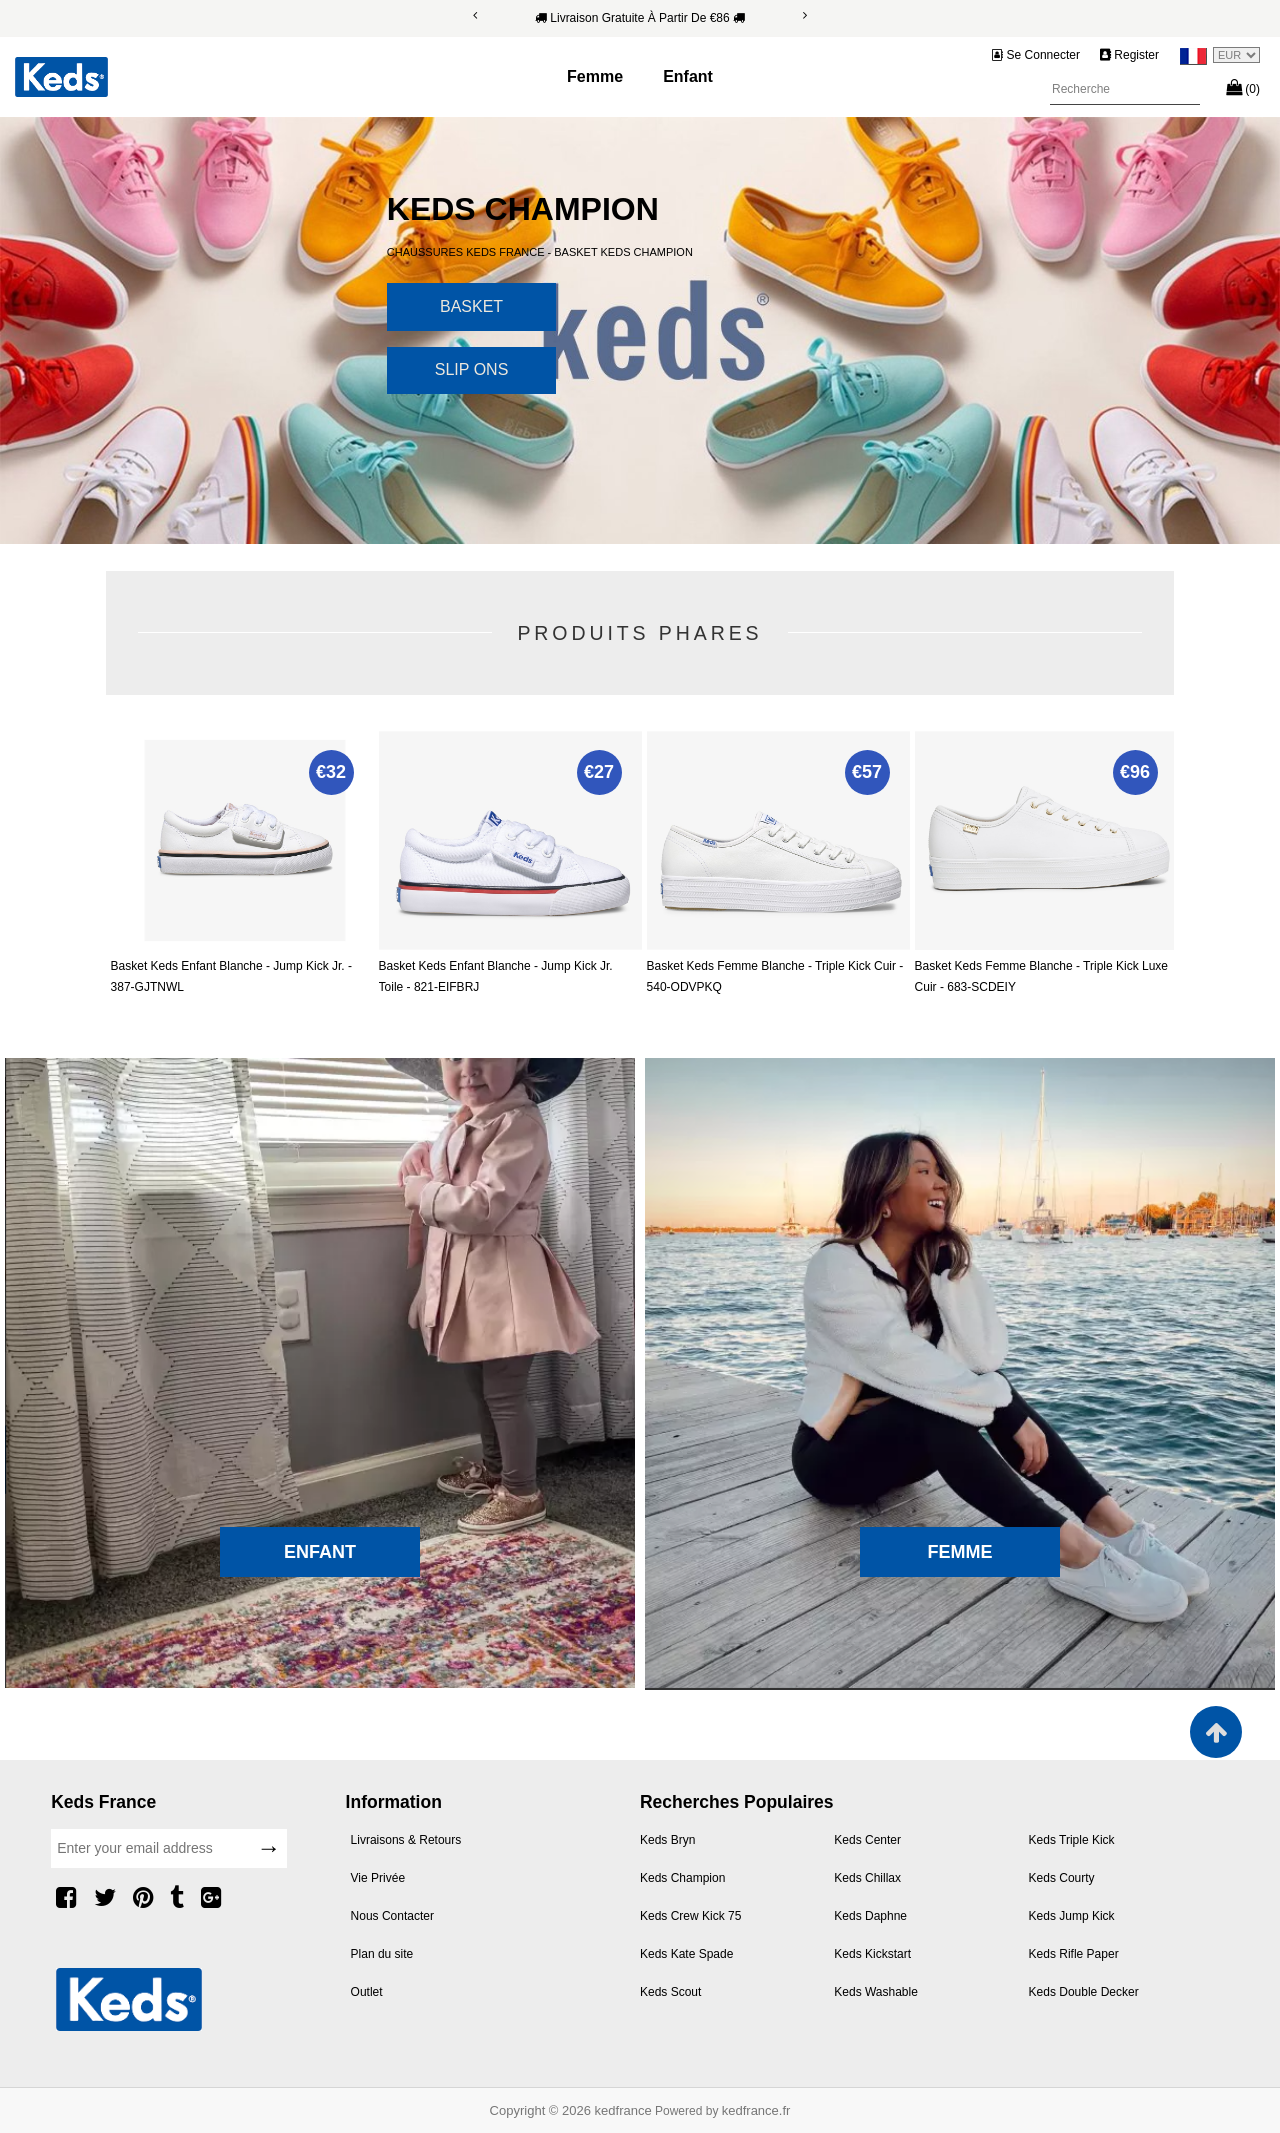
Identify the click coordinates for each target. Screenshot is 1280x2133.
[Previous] (475, 15)
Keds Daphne (870, 1916)
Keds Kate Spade (686, 1954)
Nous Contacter (392, 1916)
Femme (595, 76)
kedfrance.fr (756, 2110)
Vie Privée (378, 1878)
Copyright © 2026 (542, 2110)
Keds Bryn (667, 1840)
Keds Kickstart (872, 1954)
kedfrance (623, 2110)
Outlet (367, 1992)
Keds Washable (876, 1992)
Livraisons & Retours (406, 1840)
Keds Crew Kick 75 (690, 1916)
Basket (471, 306)
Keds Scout (670, 1992)
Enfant (688, 76)
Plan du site (382, 1954)
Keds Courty (1062, 1878)
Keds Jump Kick (1072, 1916)
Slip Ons (472, 369)
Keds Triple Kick (1072, 1840)
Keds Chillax (867, 1878)
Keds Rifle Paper (1074, 1954)
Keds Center (867, 1840)
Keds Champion (682, 1878)
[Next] (805, 15)
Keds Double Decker (1084, 1992)
